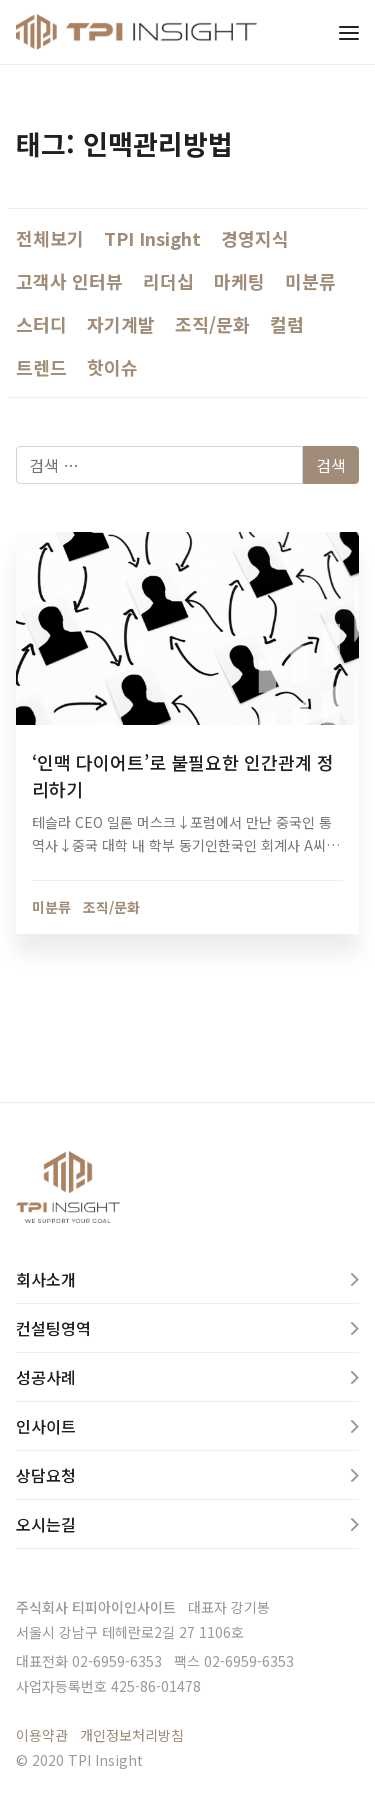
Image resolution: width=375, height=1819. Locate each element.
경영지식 (255, 238)
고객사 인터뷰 (69, 281)
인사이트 (46, 1426)
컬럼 (287, 324)
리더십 (168, 281)
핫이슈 (112, 367)
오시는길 (46, 1524)
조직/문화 (212, 324)
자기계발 (121, 324)
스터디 (41, 324)
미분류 (310, 281)
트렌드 (41, 367)
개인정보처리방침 (132, 1735)
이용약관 (42, 1735)
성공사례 (46, 1377)
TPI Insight (152, 238)
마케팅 (239, 281)
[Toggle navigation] (349, 32)
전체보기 (50, 238)
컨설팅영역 (53, 1328)
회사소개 (46, 1279)
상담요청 (46, 1475)
